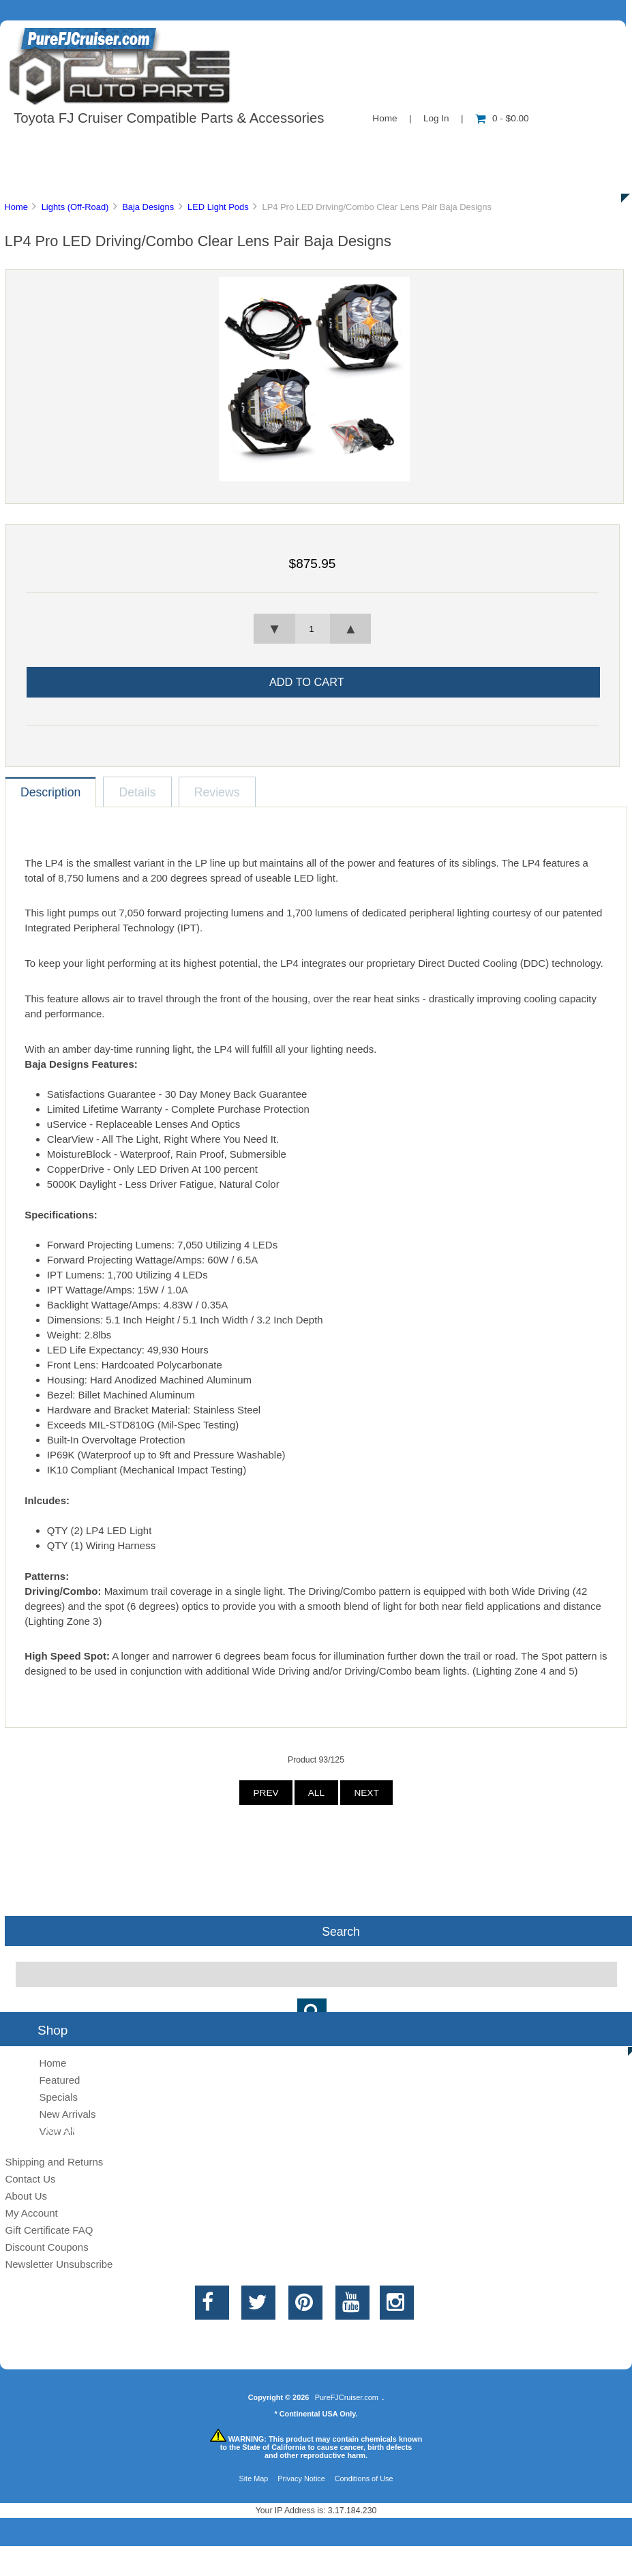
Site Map (253, 2478)
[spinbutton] (312, 629)
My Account (31, 2213)
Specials (561, 146)
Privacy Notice (301, 2478)
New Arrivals (67, 2114)
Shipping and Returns (54, 2162)
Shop (52, 146)
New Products (455, 146)
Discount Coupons (46, 2247)
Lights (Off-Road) (75, 207)
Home (384, 118)
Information (237, 146)
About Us (137, 146)
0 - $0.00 (502, 118)
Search (341, 1931)
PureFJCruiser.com (346, 2397)
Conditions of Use (364, 2478)
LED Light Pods (218, 207)
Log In (436, 118)
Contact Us (342, 146)
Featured (59, 2080)
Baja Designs (148, 207)
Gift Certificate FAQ (49, 2230)
